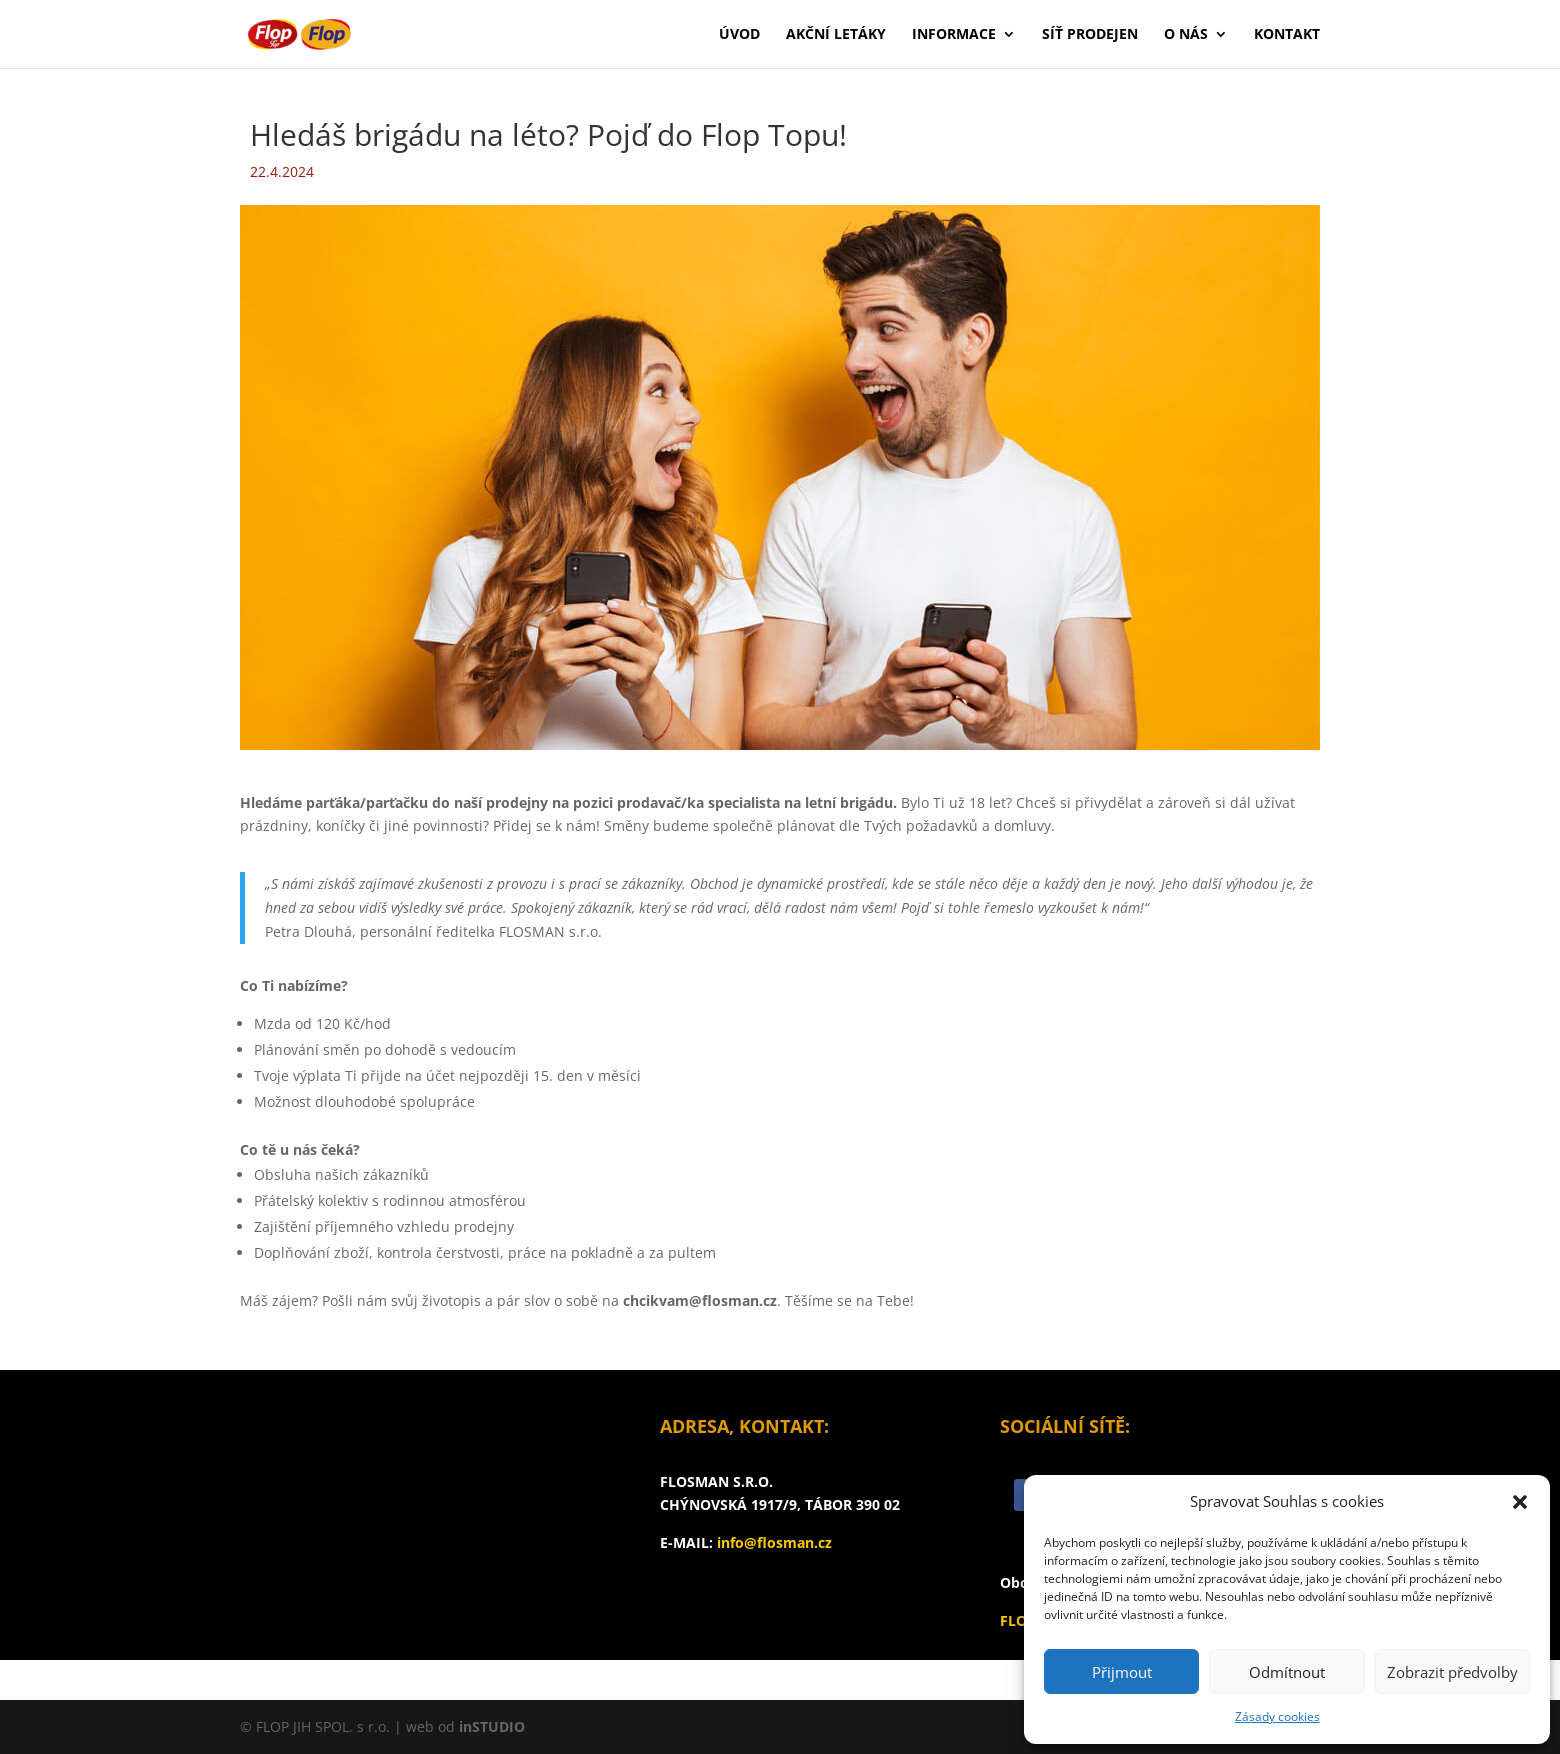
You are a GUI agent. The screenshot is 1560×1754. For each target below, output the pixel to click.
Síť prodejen (1090, 35)
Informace (954, 35)
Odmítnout (1287, 1672)
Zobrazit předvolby (1452, 1672)
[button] (1520, 1502)
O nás (1186, 35)
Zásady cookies (1277, 1716)
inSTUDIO (492, 1726)
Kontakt (1287, 35)
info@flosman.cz (774, 1542)
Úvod (739, 35)
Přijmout (1122, 1672)
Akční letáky (836, 35)
